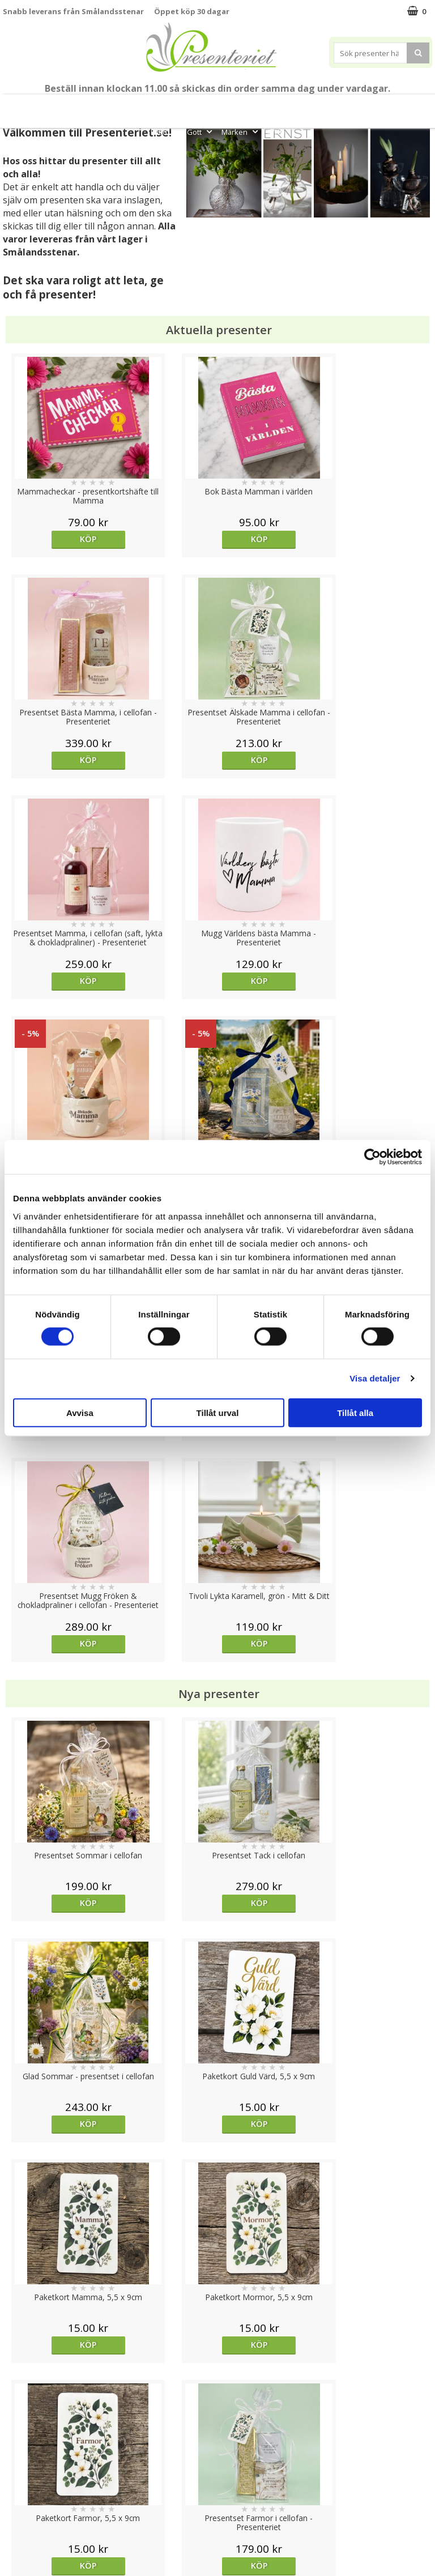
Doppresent (25, 2542)
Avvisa (79, 1412)
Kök (405, 106)
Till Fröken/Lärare (127, 106)
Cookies (17, 2439)
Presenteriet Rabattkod (47, 2508)
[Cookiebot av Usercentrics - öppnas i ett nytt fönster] (372, 1157)
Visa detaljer (374, 1378)
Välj (57, 1720)
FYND (276, 132)
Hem (370, 106)
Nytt (24, 106)
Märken (241, 132)
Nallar (13, 2525)
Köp (56, 539)
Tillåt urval (218, 1412)
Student (183, 106)
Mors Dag (60, 106)
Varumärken (25, 2456)
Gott (201, 132)
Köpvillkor (21, 2474)
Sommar (218, 106)
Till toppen (217, 2401)
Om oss (17, 2491)
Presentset (264, 106)
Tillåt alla (355, 1412)
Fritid (165, 132)
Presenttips (323, 106)
